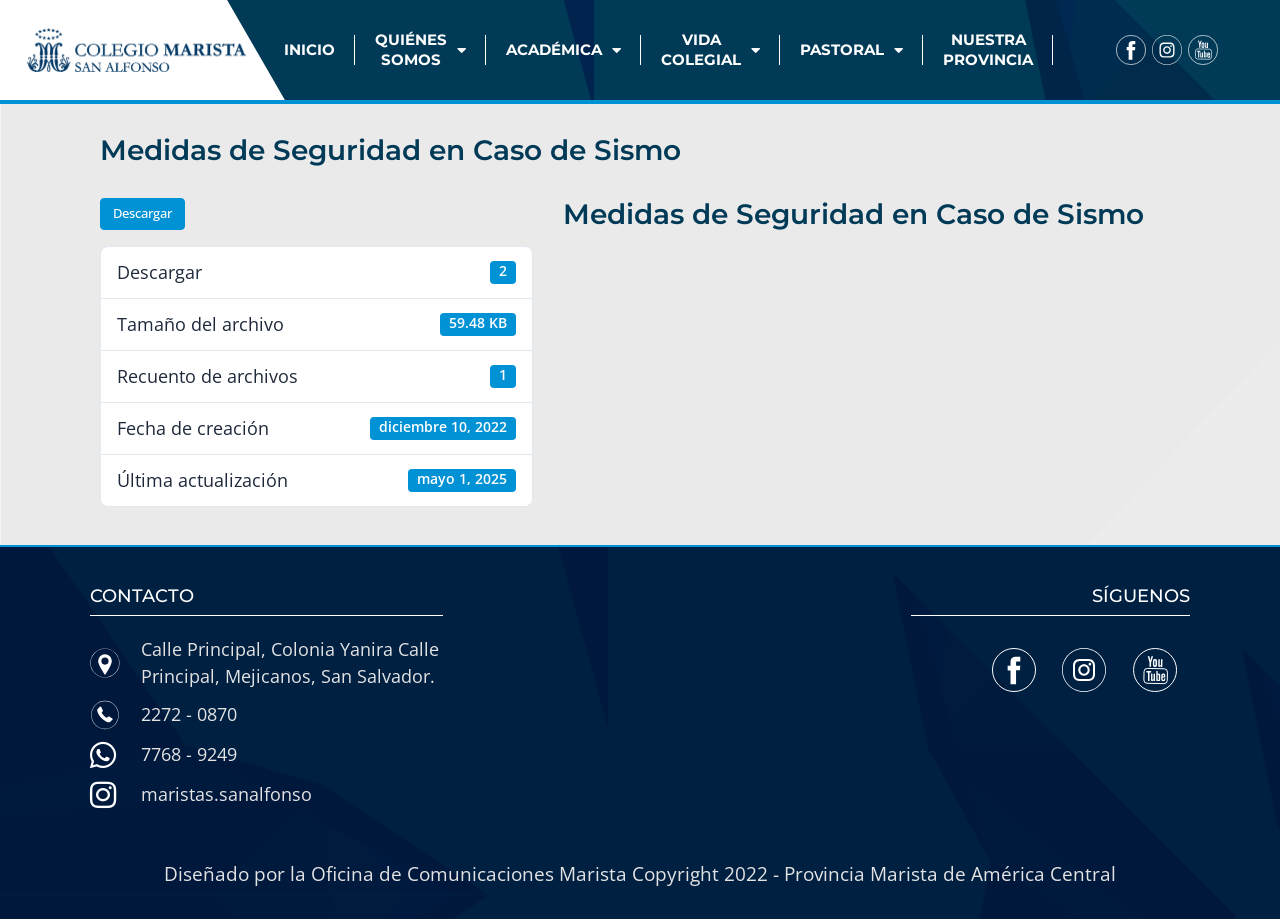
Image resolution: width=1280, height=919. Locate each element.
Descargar (142, 213)
